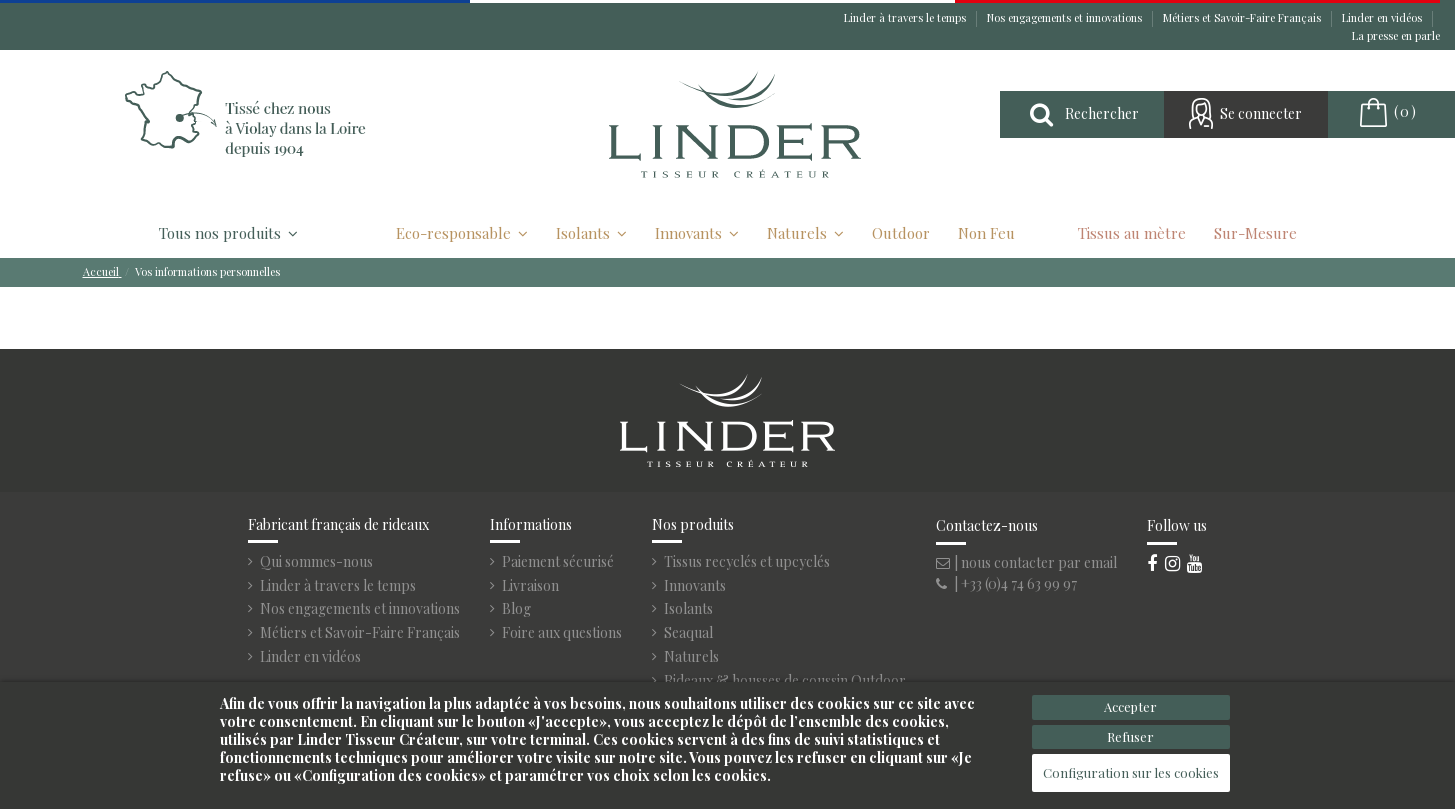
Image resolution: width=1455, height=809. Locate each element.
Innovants (695, 586)
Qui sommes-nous (316, 562)
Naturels (691, 657)
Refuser (1130, 736)
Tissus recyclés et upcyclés (747, 562)
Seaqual (688, 633)
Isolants (688, 609)
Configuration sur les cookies (1131, 772)
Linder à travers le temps (906, 17)
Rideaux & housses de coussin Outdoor (785, 681)
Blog (516, 609)
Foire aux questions (562, 633)
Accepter (1130, 706)
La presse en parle (1396, 35)
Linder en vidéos (1383, 17)
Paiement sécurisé (558, 562)
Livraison (530, 586)
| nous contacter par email (1026, 562)
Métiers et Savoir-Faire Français (1243, 17)
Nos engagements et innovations (1066, 17)
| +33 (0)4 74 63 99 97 (1006, 583)
